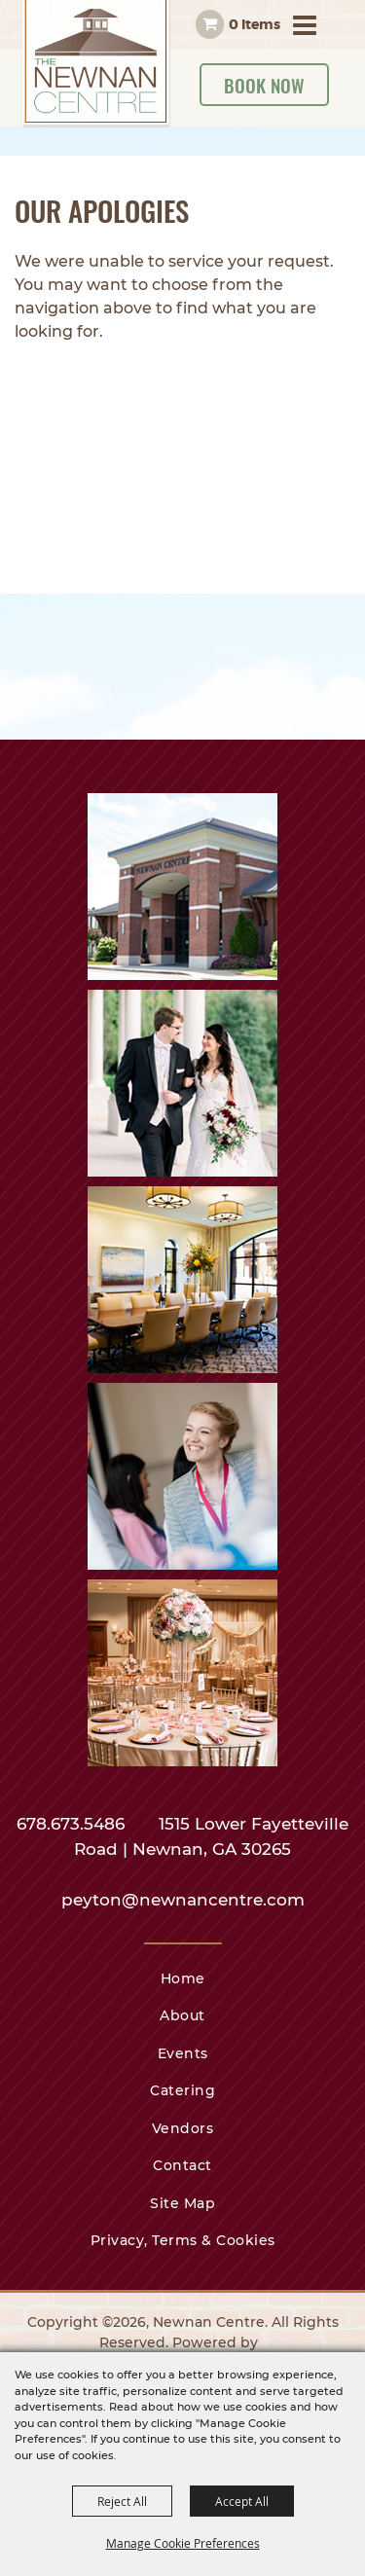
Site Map (182, 2203)
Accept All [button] (242, 2501)
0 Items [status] (254, 24)
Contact (182, 2165)
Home (183, 1978)
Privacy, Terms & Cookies (183, 2240)
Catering (182, 2090)
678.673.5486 (73, 1823)
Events (183, 2053)
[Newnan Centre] (97, 64)
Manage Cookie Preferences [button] (183, 2543)
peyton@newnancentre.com (183, 1899)
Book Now (264, 84)
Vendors (183, 2128)
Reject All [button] (122, 2501)
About (182, 2015)
